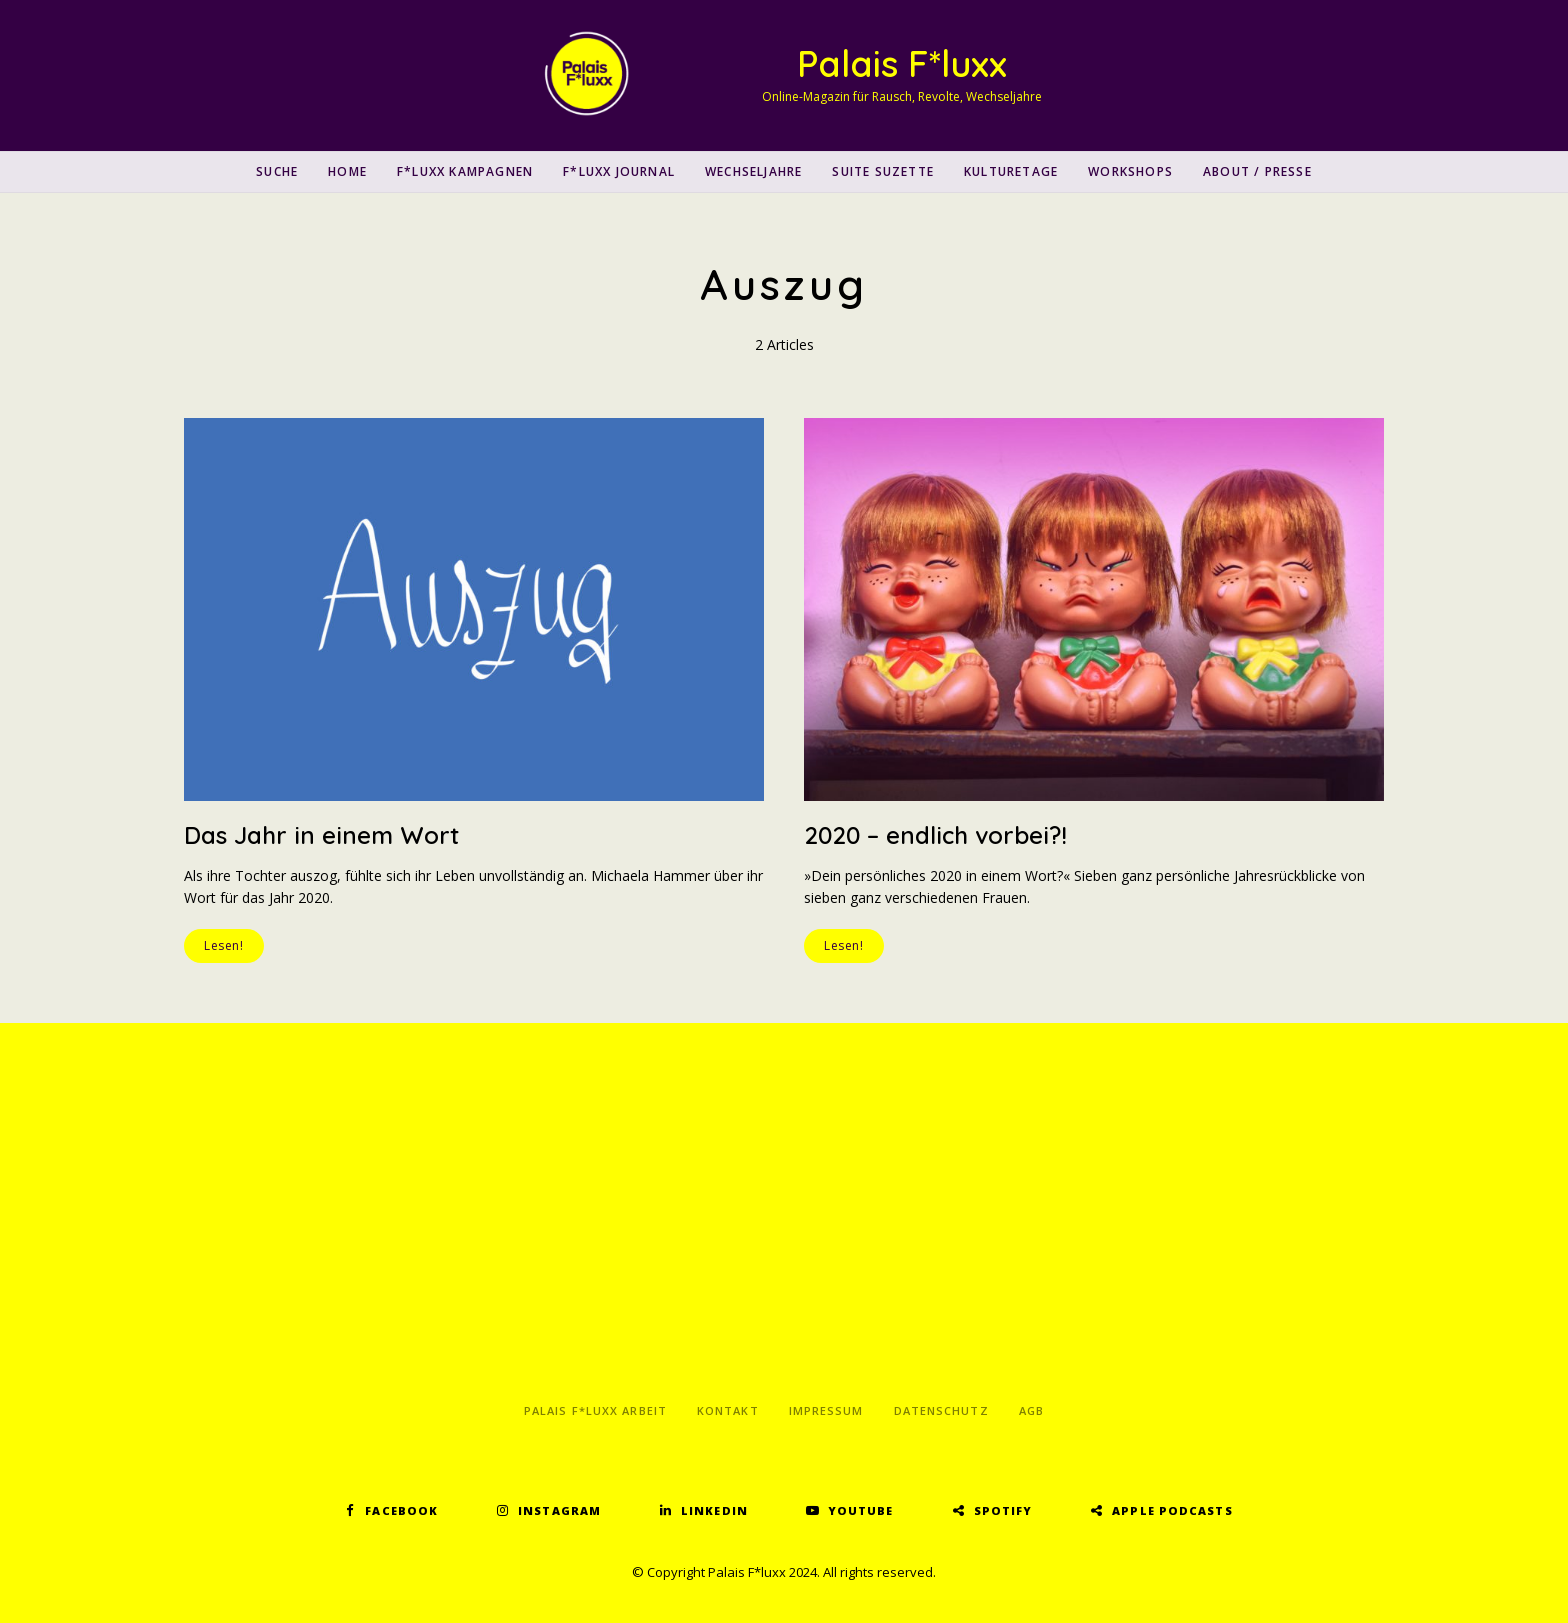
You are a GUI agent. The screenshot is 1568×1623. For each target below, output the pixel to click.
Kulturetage (1011, 171)
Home (347, 171)
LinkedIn (714, 1510)
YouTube (861, 1510)
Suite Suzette (883, 171)
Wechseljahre (753, 171)
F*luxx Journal (619, 171)
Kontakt (728, 1410)
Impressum (826, 1410)
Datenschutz (941, 1410)
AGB (1031, 1410)
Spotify (1003, 1510)
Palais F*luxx (902, 63)
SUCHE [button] (277, 171)
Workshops (1130, 171)
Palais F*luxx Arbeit (595, 1410)
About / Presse (1257, 171)
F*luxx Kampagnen (465, 171)
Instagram (559, 1510)
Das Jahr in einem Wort (321, 835)
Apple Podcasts (1172, 1510)
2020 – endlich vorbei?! (935, 835)
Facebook (401, 1510)
